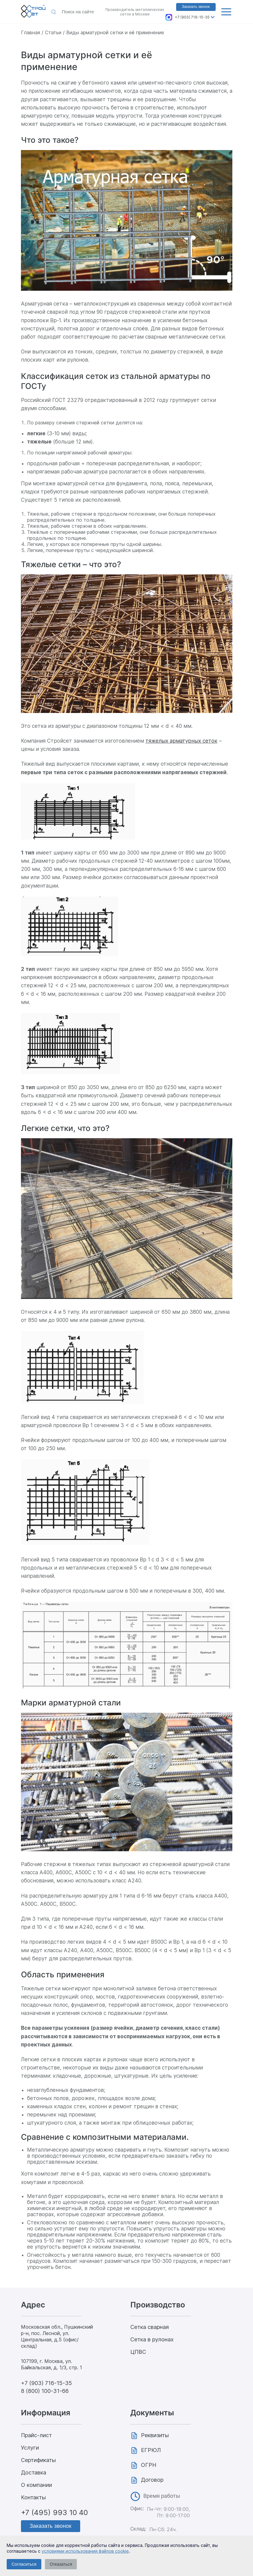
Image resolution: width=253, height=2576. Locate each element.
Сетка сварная (149, 2327)
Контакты (33, 2497)
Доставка (33, 2472)
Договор (152, 2480)
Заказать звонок (196, 7)
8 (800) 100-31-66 (45, 2391)
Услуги (30, 2447)
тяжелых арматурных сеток (181, 741)
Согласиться (24, 2564)
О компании (36, 2485)
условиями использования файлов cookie (85, 2551)
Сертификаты (38, 2460)
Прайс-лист (36, 2435)
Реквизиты (155, 2435)
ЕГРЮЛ (151, 2450)
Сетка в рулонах (152, 2339)
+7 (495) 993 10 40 (54, 2512)
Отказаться (61, 2564)
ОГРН (148, 2465)
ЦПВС (138, 2352)
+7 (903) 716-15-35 (192, 17)
